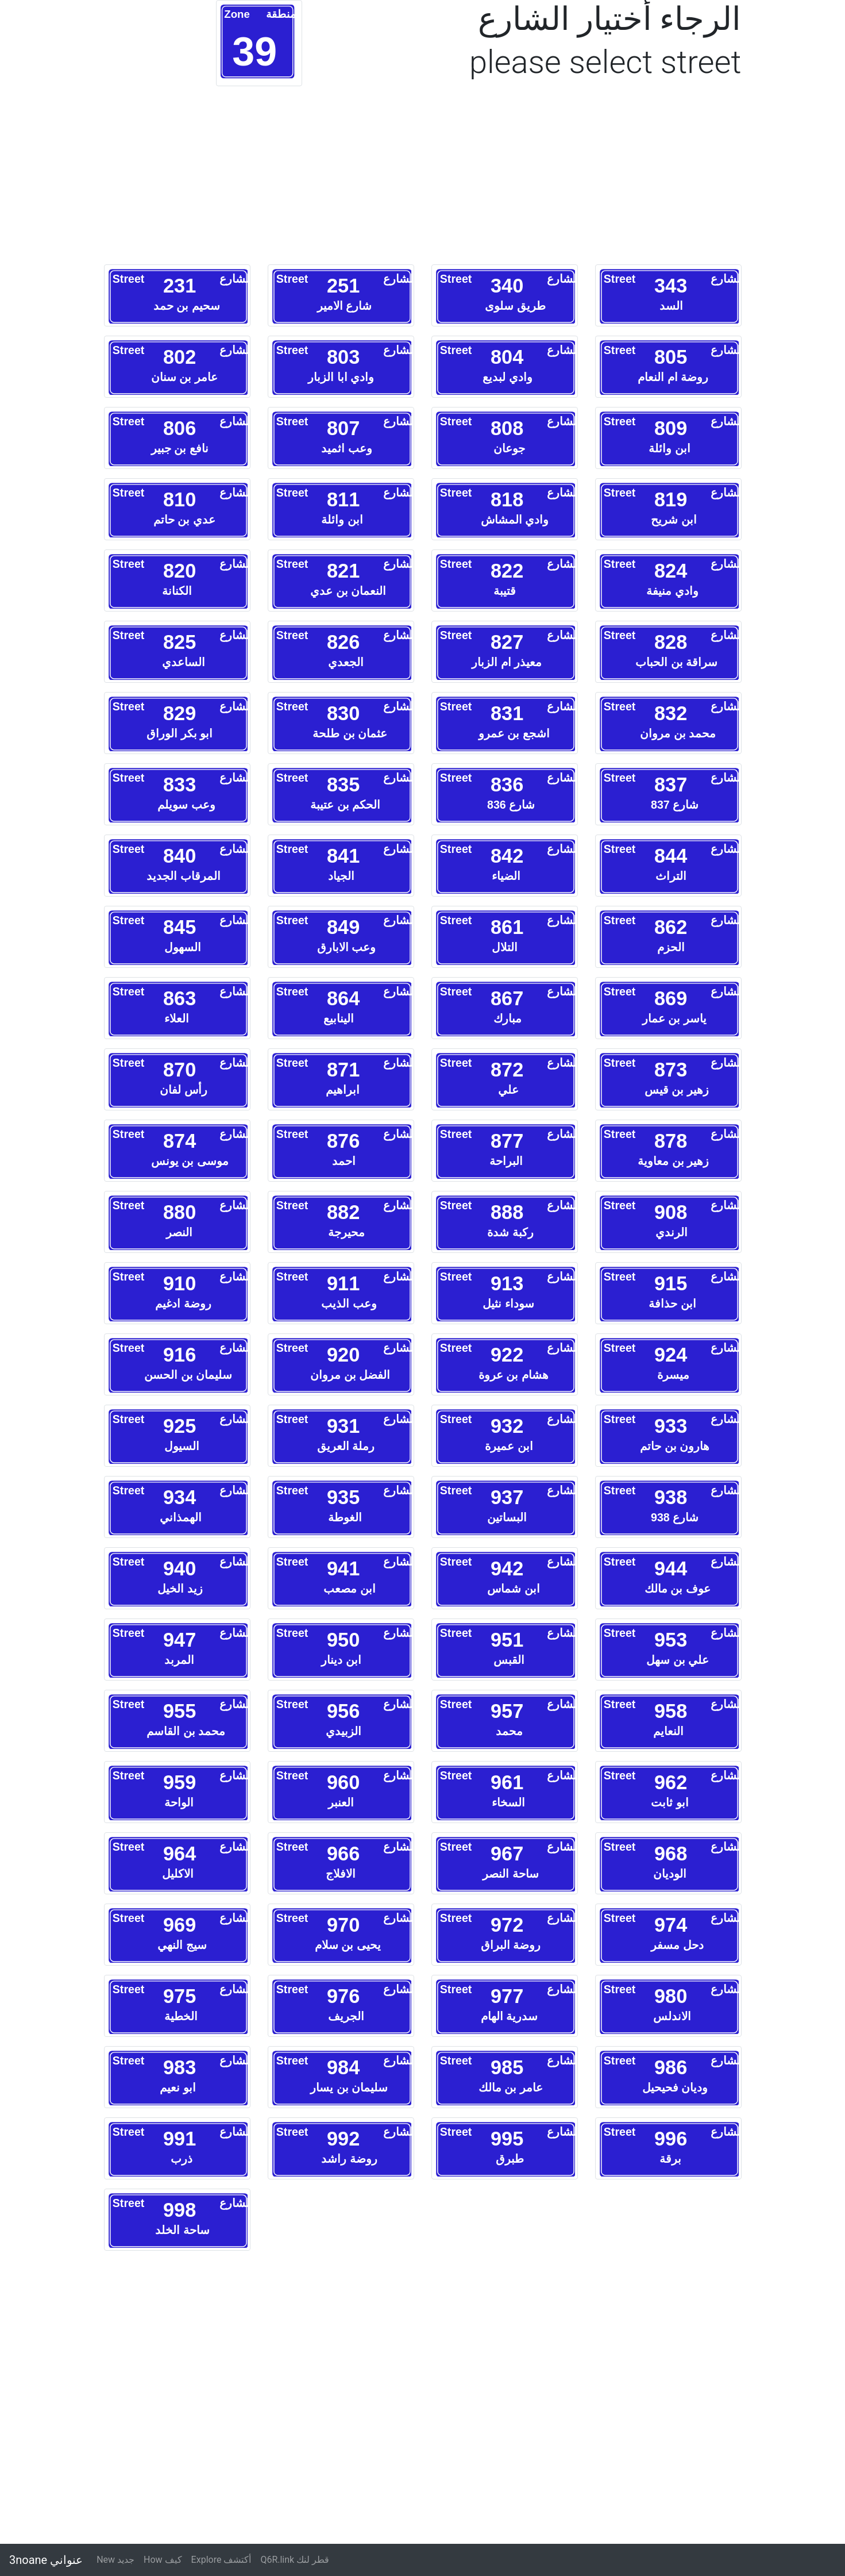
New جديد (115, 2559)
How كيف (163, 2559)
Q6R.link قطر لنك (294, 2559)
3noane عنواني (46, 2560)
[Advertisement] (259, 181)
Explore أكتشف (221, 2559)
